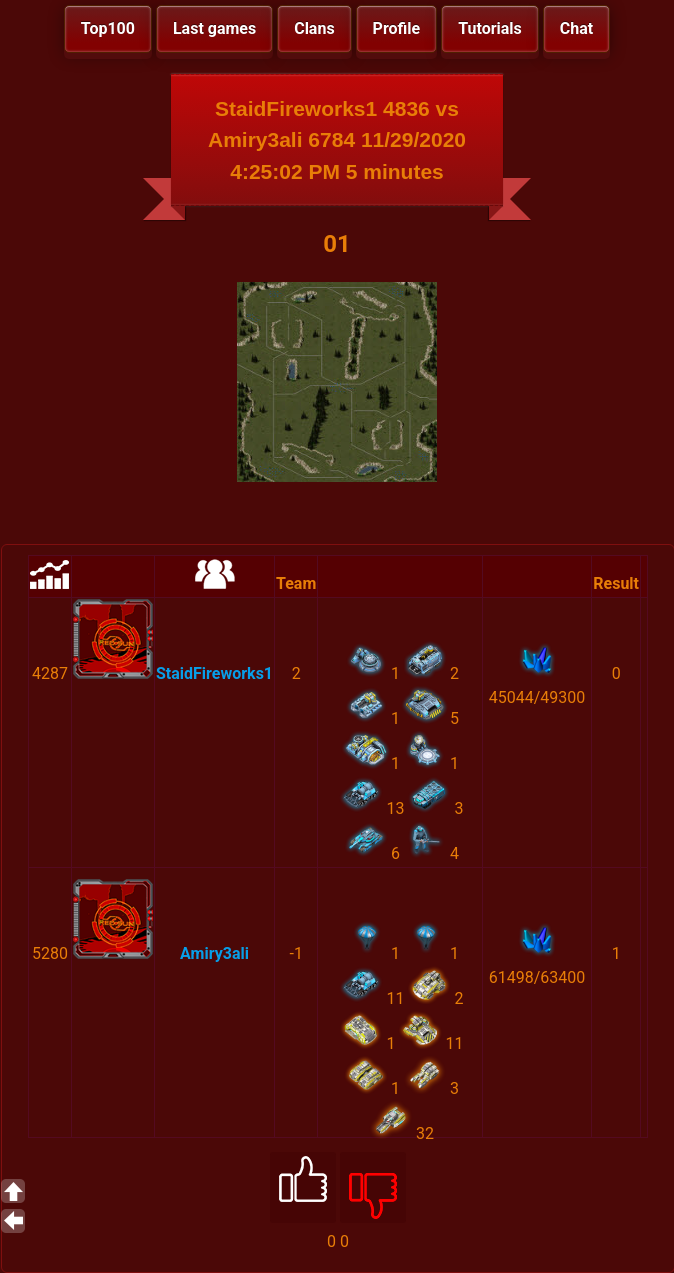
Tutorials (490, 28)
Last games (214, 28)
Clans (314, 28)
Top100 (108, 28)
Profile (397, 28)
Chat (576, 28)
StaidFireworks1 (214, 673)
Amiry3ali (214, 953)
